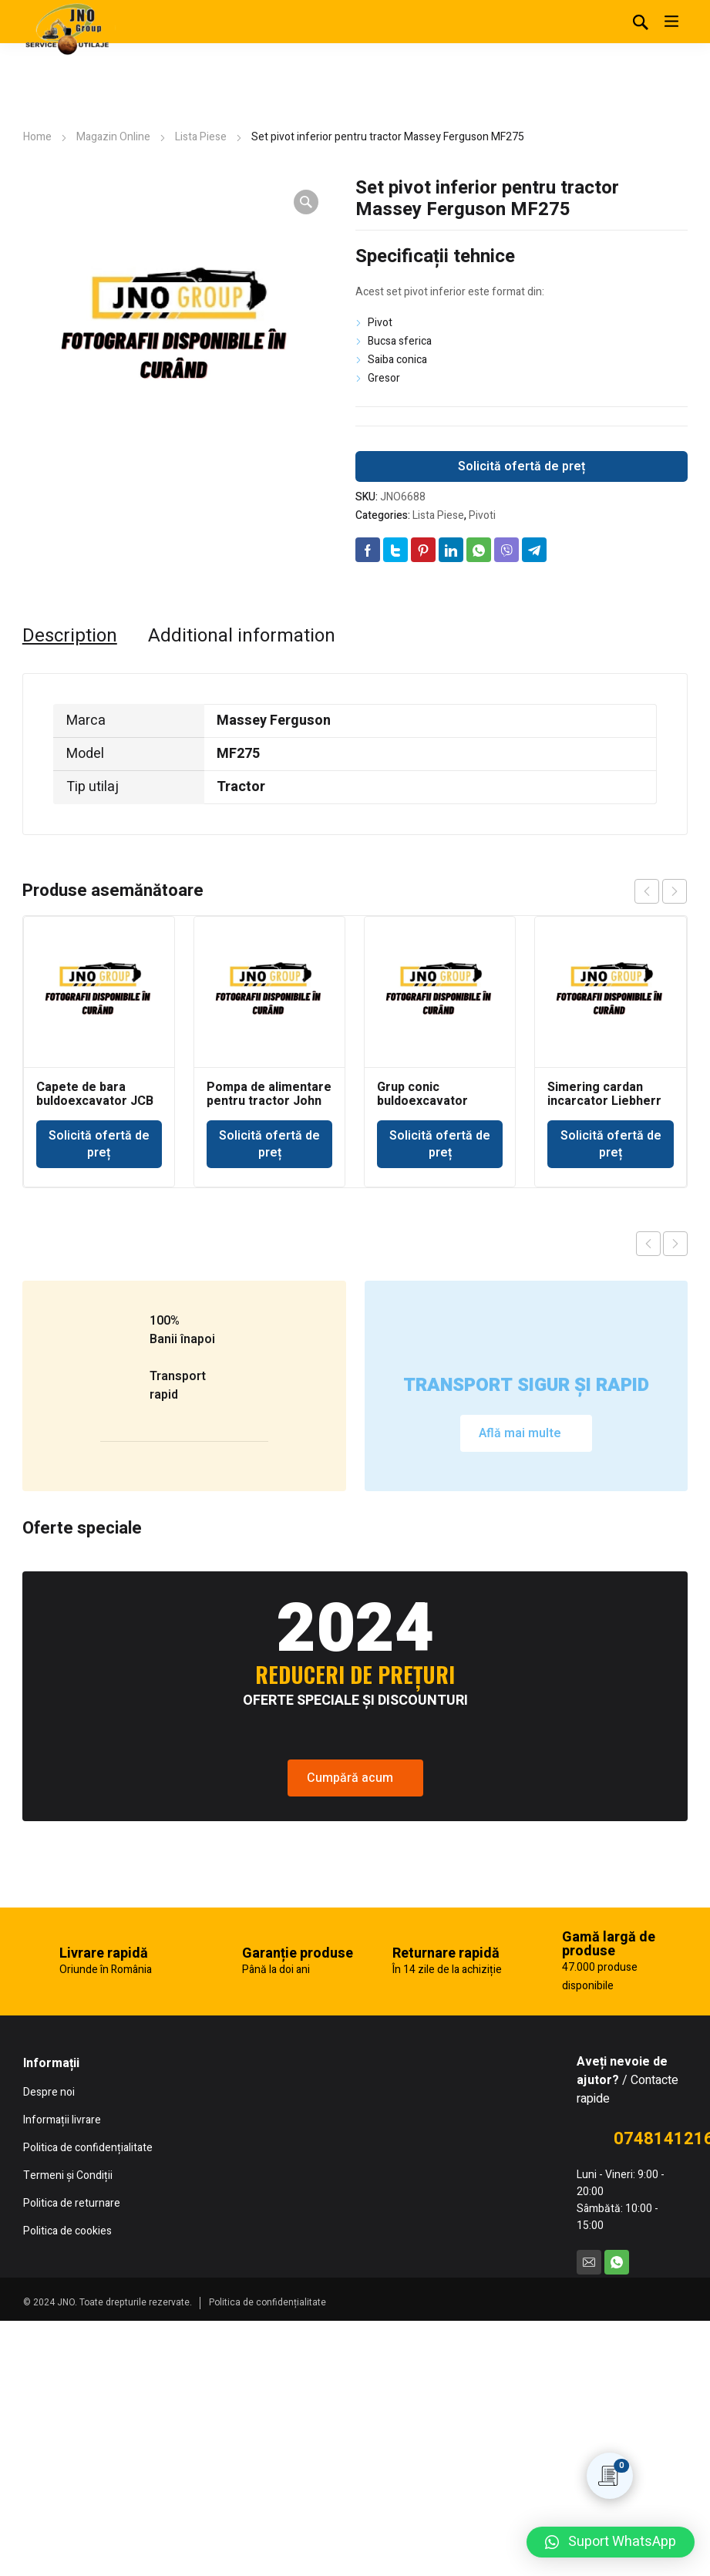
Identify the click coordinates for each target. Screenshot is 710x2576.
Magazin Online (113, 137)
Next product (675, 1243)
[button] (611, 2542)
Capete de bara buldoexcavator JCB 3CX (94, 1101)
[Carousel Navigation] (660, 891)
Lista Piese (201, 137)
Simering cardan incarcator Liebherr (604, 1094)
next (674, 891)
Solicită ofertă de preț (521, 466)
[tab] (69, 636)
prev (646, 891)
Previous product (648, 1243)
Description (69, 636)
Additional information (241, 636)
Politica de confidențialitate (267, 2302)
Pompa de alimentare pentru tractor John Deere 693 (269, 1101)
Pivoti (482, 515)
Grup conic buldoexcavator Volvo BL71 (422, 1101)
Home (37, 137)
